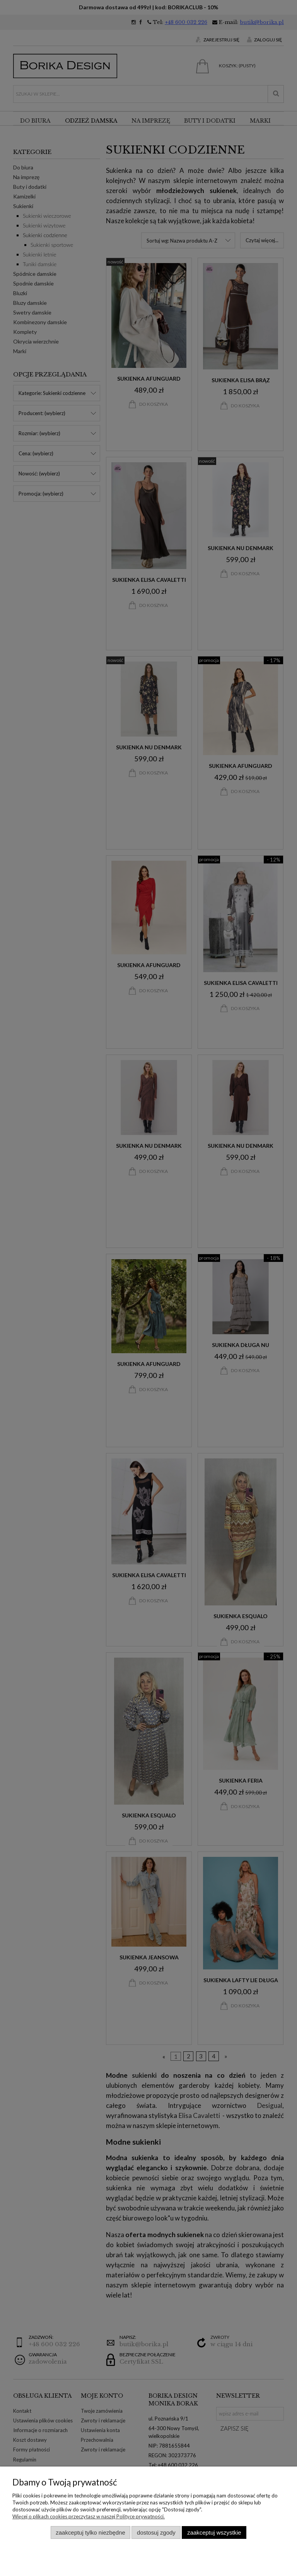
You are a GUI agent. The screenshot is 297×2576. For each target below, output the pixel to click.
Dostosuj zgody (156, 2532)
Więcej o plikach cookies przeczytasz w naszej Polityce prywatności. (88, 2516)
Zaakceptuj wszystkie (214, 2532)
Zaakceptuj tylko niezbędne (90, 2532)
